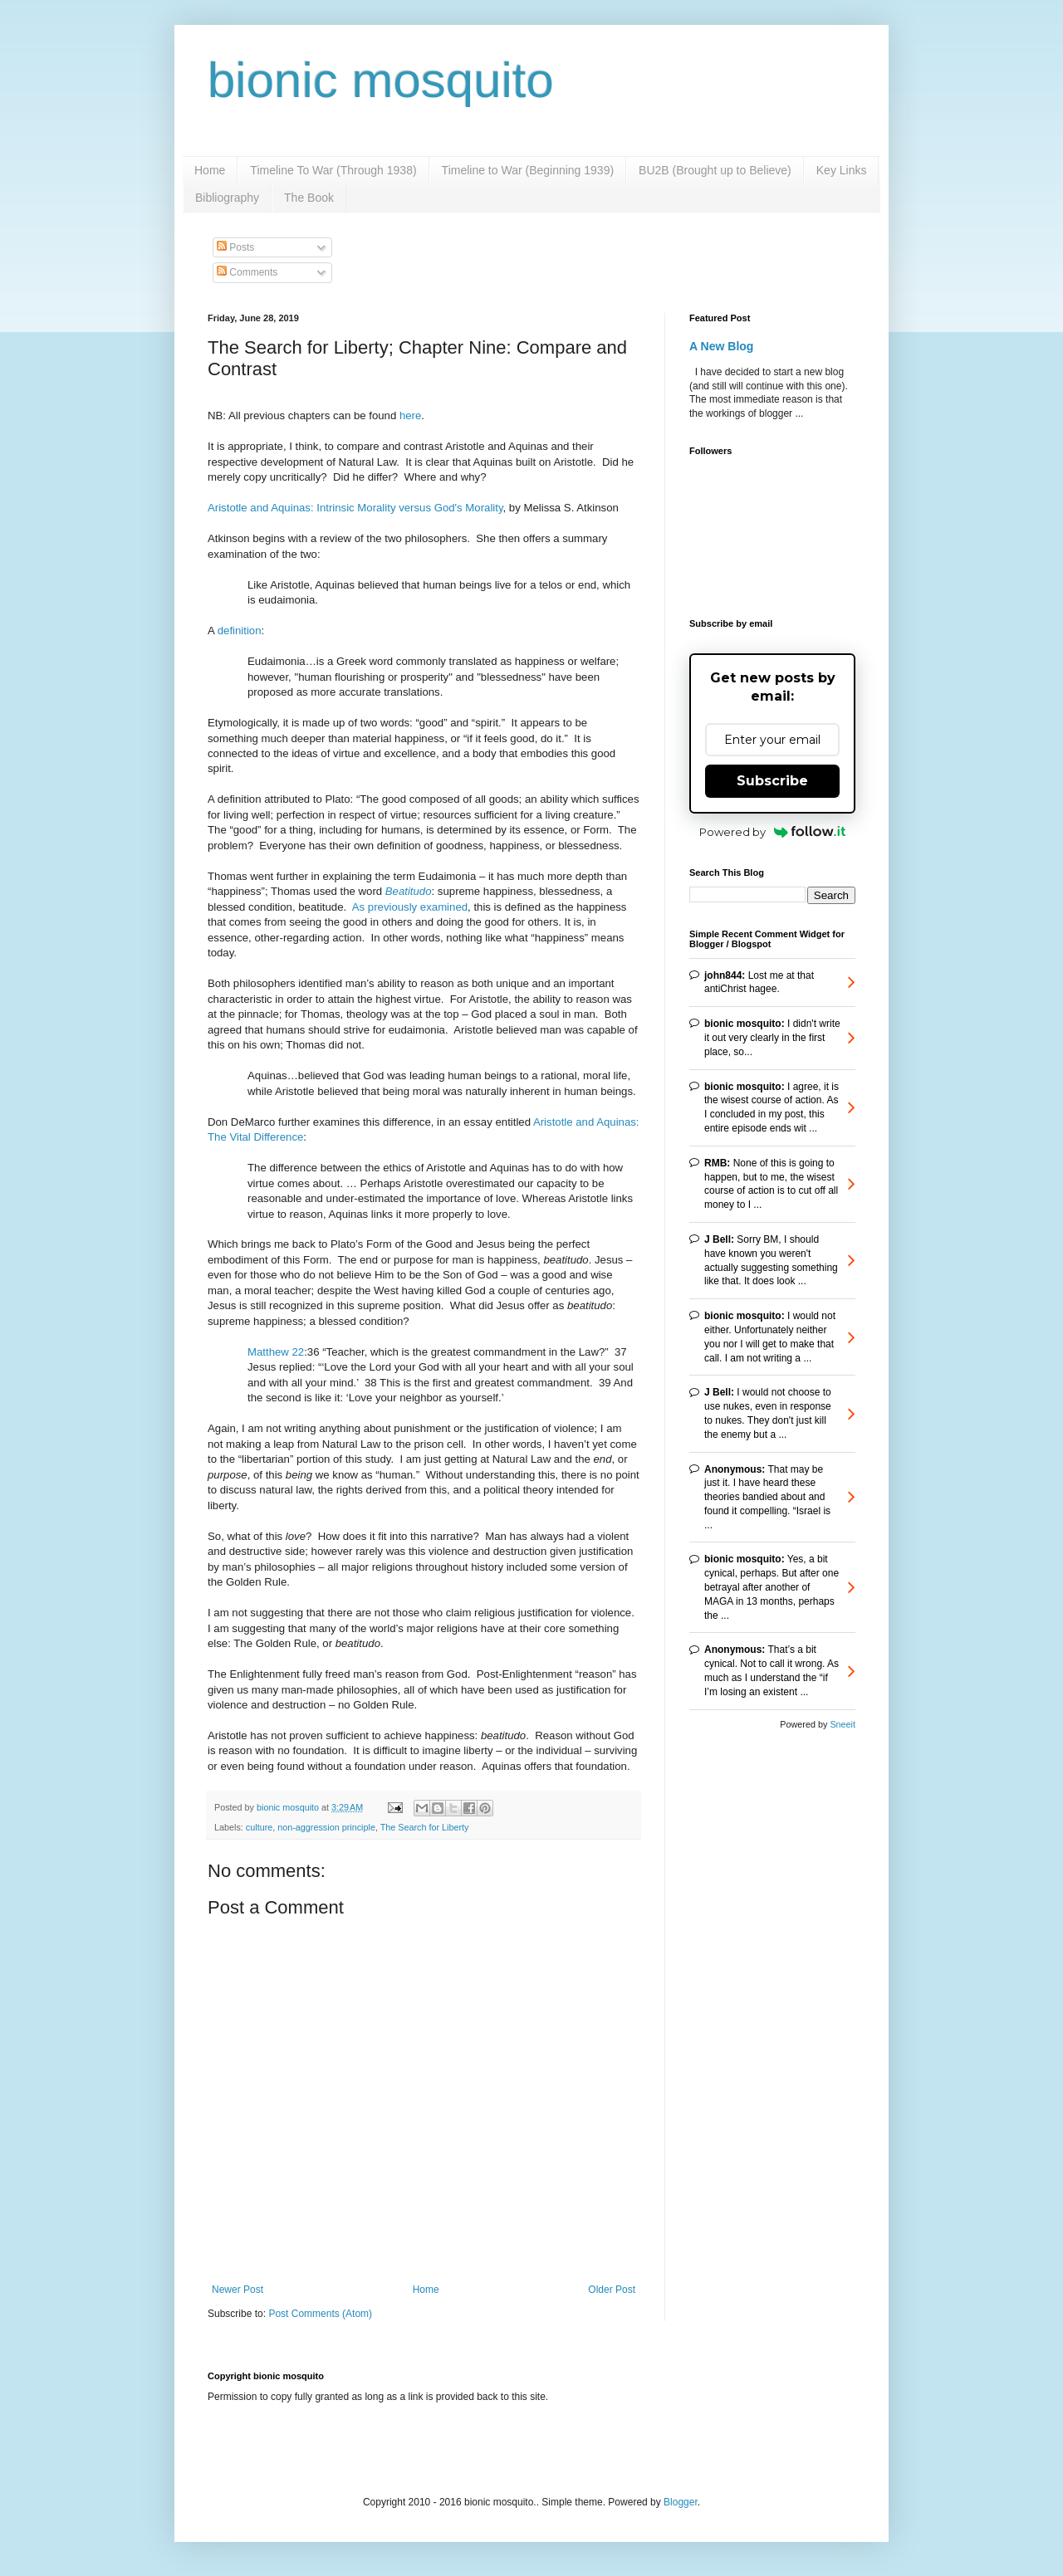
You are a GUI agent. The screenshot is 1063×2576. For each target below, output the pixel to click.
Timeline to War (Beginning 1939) (528, 170)
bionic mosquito (381, 80)
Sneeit (842, 1724)
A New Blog (721, 346)
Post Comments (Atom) (320, 2313)
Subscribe (772, 781)
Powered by (772, 831)
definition (240, 630)
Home (209, 170)
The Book (309, 197)
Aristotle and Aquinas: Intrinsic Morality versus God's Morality (355, 507)
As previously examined (410, 907)
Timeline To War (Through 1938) (333, 170)
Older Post (611, 2289)
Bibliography (227, 197)
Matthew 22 (275, 1352)
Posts (235, 247)
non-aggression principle (326, 1827)
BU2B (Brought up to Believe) (715, 170)
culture (259, 1827)
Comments (247, 272)
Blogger (681, 2502)
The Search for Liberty (424, 1827)
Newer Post (237, 2289)
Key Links (841, 170)
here (410, 415)
